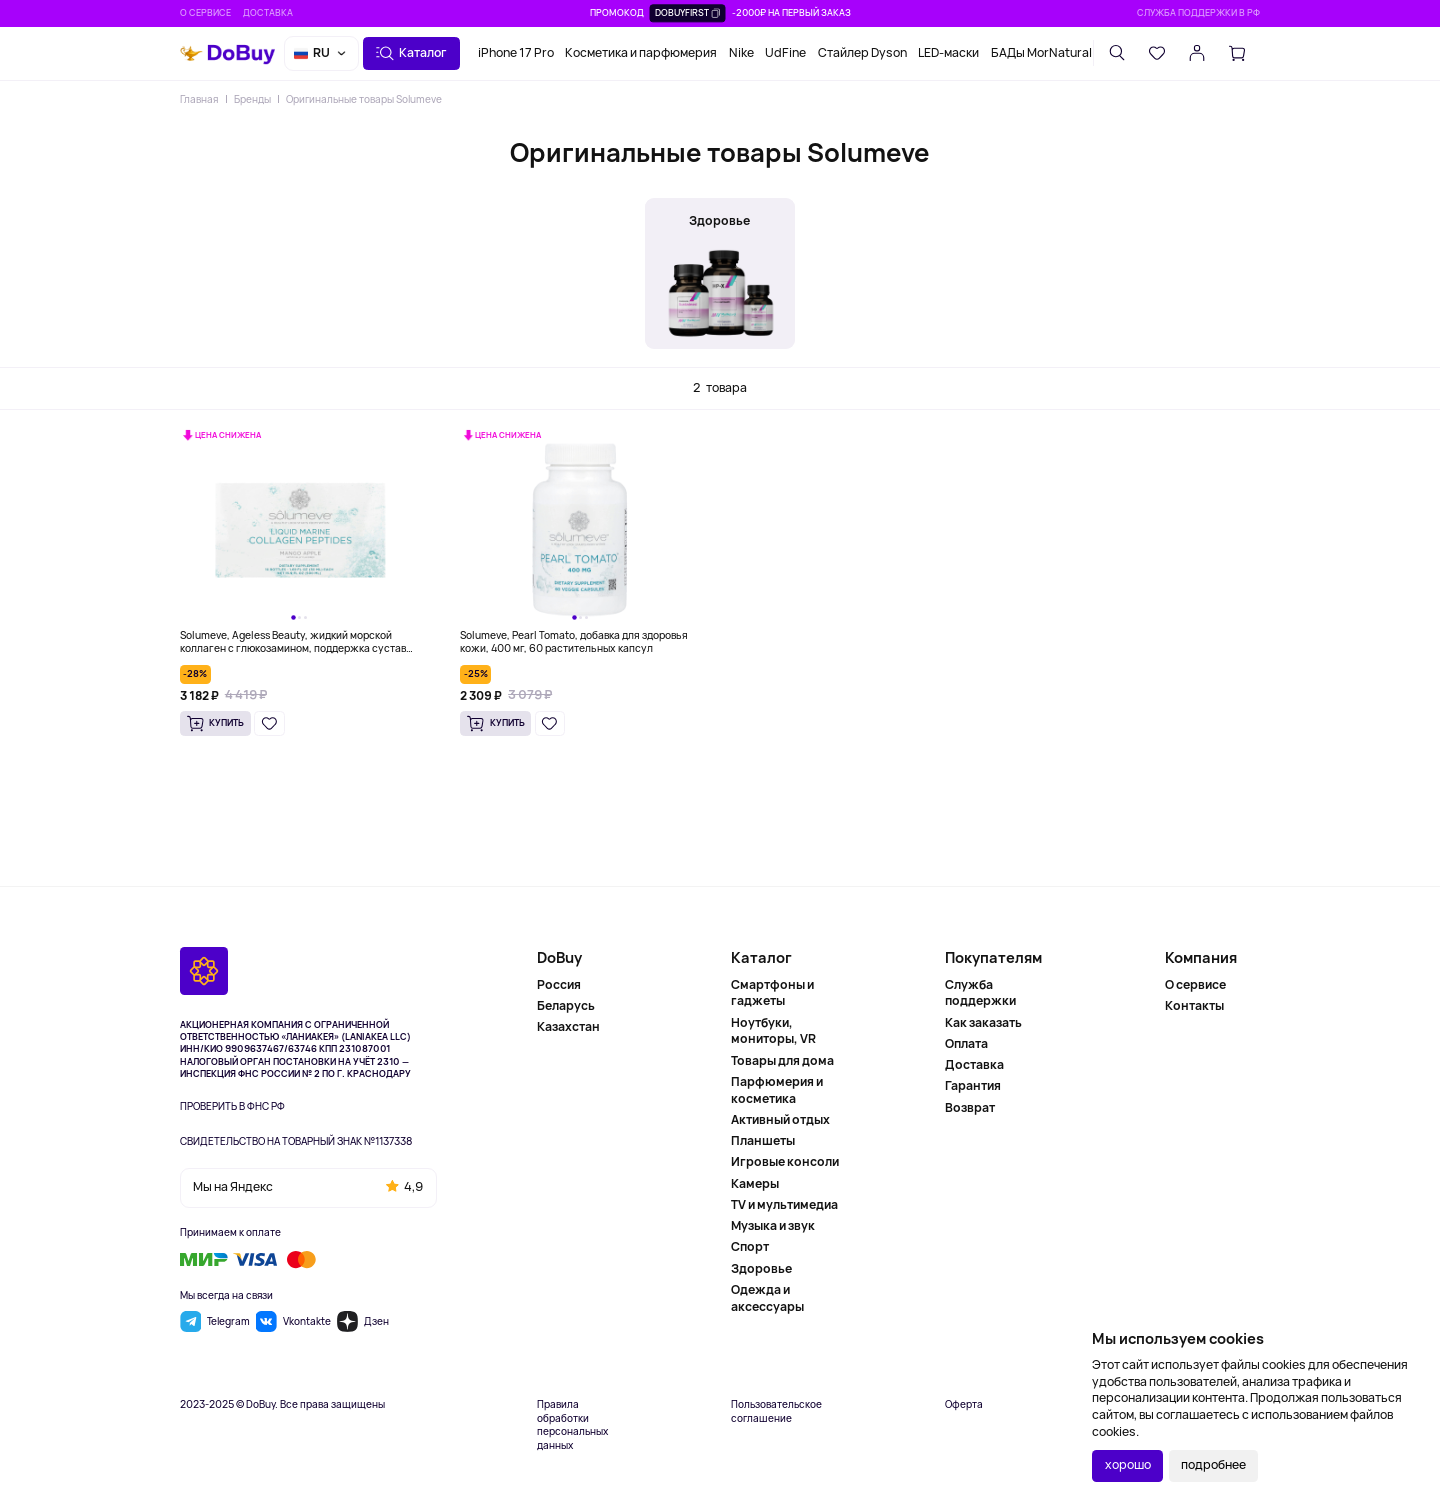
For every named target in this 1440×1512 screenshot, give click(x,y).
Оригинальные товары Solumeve (364, 99)
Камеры (755, 1183)
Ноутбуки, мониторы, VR (773, 1031)
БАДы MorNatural (1041, 52)
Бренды (252, 99)
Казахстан (568, 1026)
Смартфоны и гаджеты (772, 993)
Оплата (966, 1043)
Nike (741, 52)
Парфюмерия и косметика (777, 1090)
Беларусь (566, 1005)
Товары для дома (782, 1060)
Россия (559, 985)
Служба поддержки (980, 993)
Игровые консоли (785, 1161)
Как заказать (983, 1022)
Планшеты (763, 1140)
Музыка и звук (773, 1225)
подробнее (1213, 1464)
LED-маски (948, 52)
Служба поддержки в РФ (1198, 12)
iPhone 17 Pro (516, 52)
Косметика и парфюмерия (641, 52)
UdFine (785, 52)
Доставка (268, 12)
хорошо (1128, 1464)
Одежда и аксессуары (767, 1298)
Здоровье (761, 1268)
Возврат (970, 1107)
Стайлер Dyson (862, 52)
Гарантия (973, 1085)
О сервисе (205, 12)
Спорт (750, 1246)
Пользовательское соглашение (776, 1411)
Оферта (964, 1404)
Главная (199, 99)
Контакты (1194, 1005)
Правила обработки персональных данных (572, 1425)
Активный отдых (780, 1119)
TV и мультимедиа (784, 1204)
